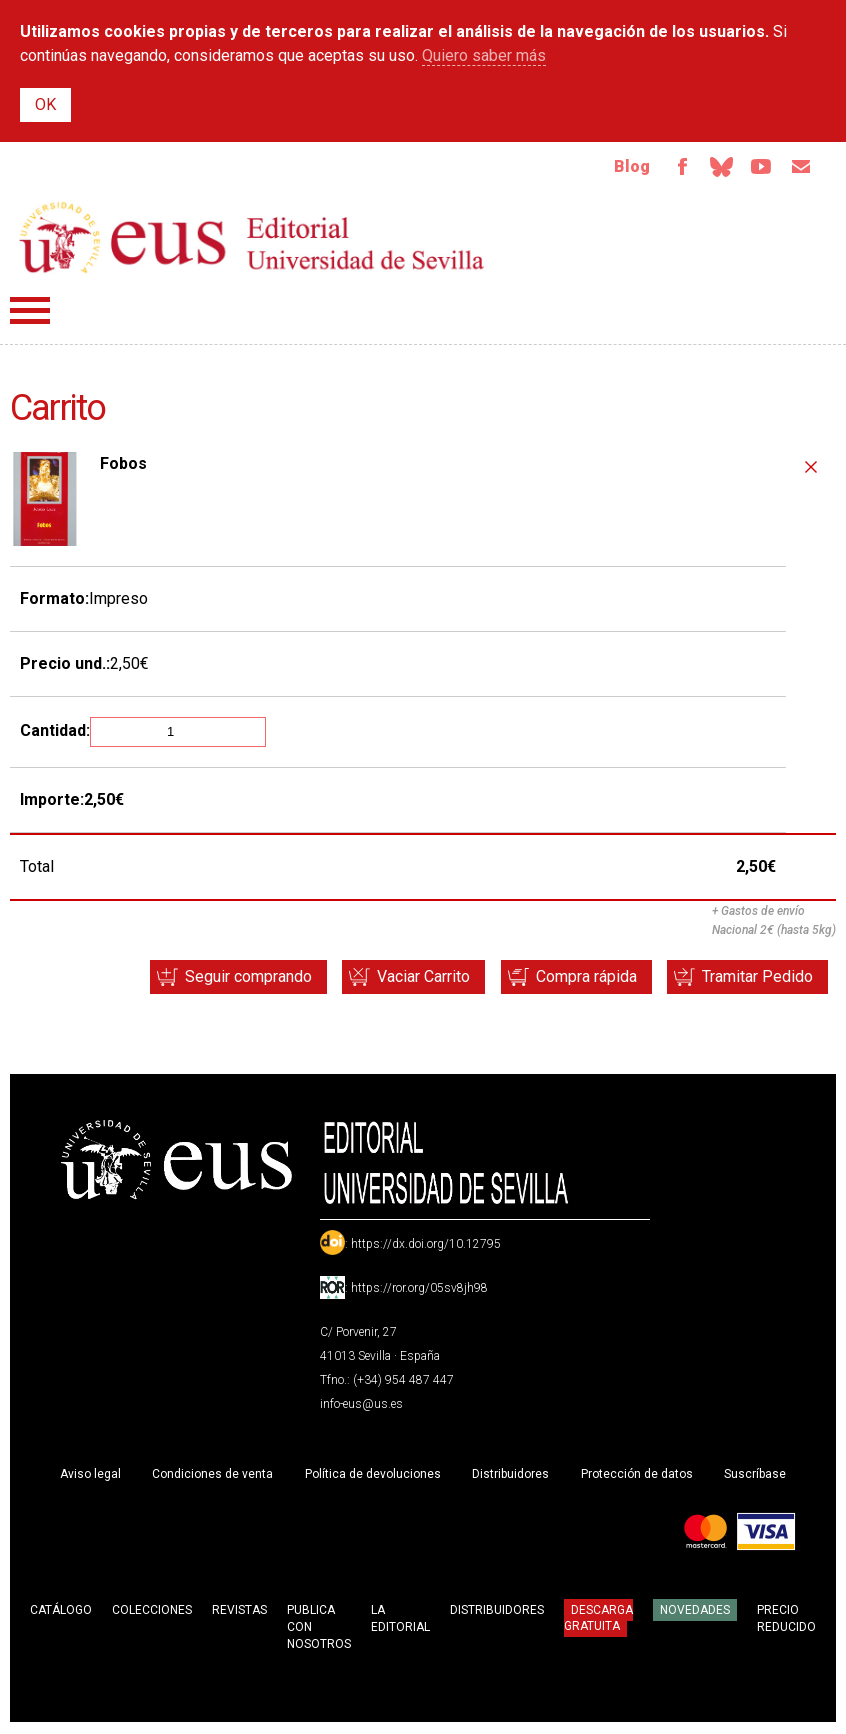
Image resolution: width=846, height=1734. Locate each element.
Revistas (239, 1612)
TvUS (758, 168)
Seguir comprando (232, 978)
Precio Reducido (786, 1620)
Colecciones (152, 1612)
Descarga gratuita (598, 1620)
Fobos (123, 465)
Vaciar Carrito (412, 978)
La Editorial (400, 1620)
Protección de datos (637, 1476)
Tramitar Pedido (755, 978)
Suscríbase (755, 1476)
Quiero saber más (484, 55)
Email (800, 168)
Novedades (695, 1612)
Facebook (674, 168)
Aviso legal (90, 1476)
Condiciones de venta (212, 1476)
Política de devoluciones (373, 1476)
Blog (623, 167)
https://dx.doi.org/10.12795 (426, 1246)
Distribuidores (510, 1476)
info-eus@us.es (361, 1406)
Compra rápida (579, 978)
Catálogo (61, 1612)
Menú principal (30, 312)
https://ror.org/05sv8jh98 (419, 1290)
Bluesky (716, 168)
